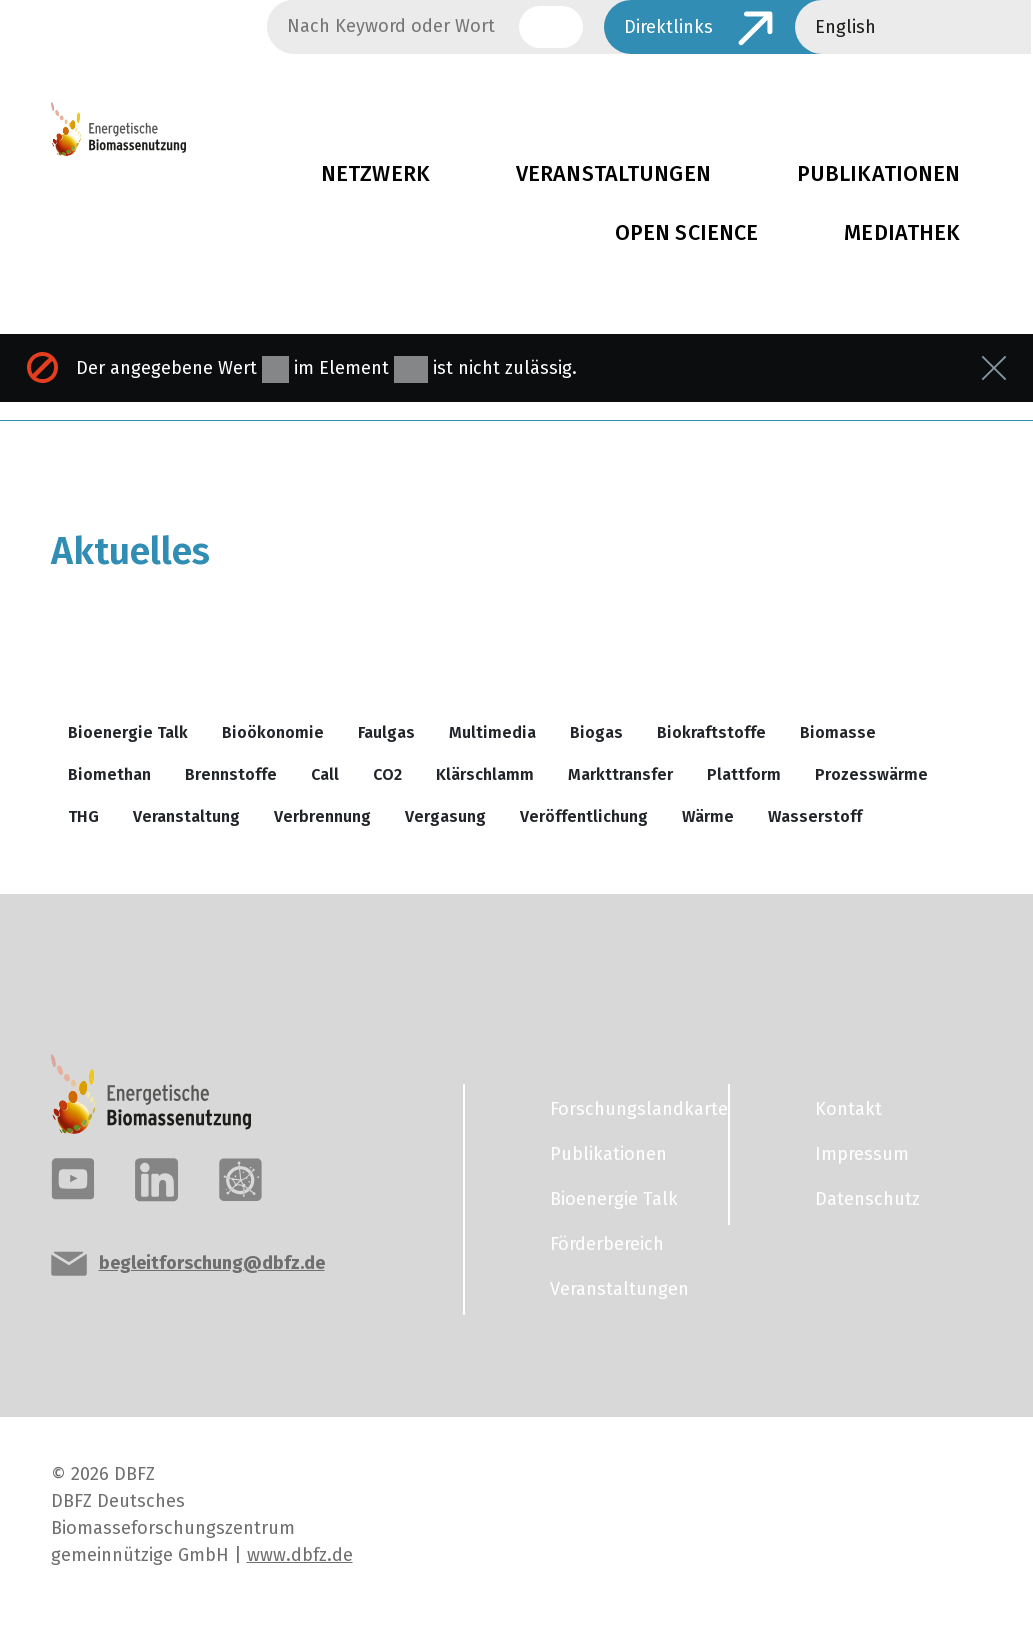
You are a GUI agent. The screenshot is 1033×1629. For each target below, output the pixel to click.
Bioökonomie (273, 732)
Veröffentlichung (584, 816)
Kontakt (848, 1109)
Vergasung (445, 816)
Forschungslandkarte (627, 1109)
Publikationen (608, 1154)
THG (83, 816)
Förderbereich (607, 1244)
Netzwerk (375, 174)
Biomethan (109, 774)
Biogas (596, 732)
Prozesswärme (871, 774)
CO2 (387, 774)
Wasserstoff (815, 816)
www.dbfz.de (300, 1555)
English (845, 27)
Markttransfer (620, 774)
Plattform (744, 774)
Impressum (862, 1154)
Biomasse (838, 732)
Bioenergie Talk (128, 732)
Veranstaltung (186, 816)
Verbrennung (322, 816)
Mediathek (902, 233)
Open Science (687, 233)
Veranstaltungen (613, 174)
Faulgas (386, 732)
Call (325, 774)
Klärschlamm (485, 774)
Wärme (708, 816)
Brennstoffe (231, 774)
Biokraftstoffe (711, 732)
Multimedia (492, 732)
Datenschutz (867, 1199)
